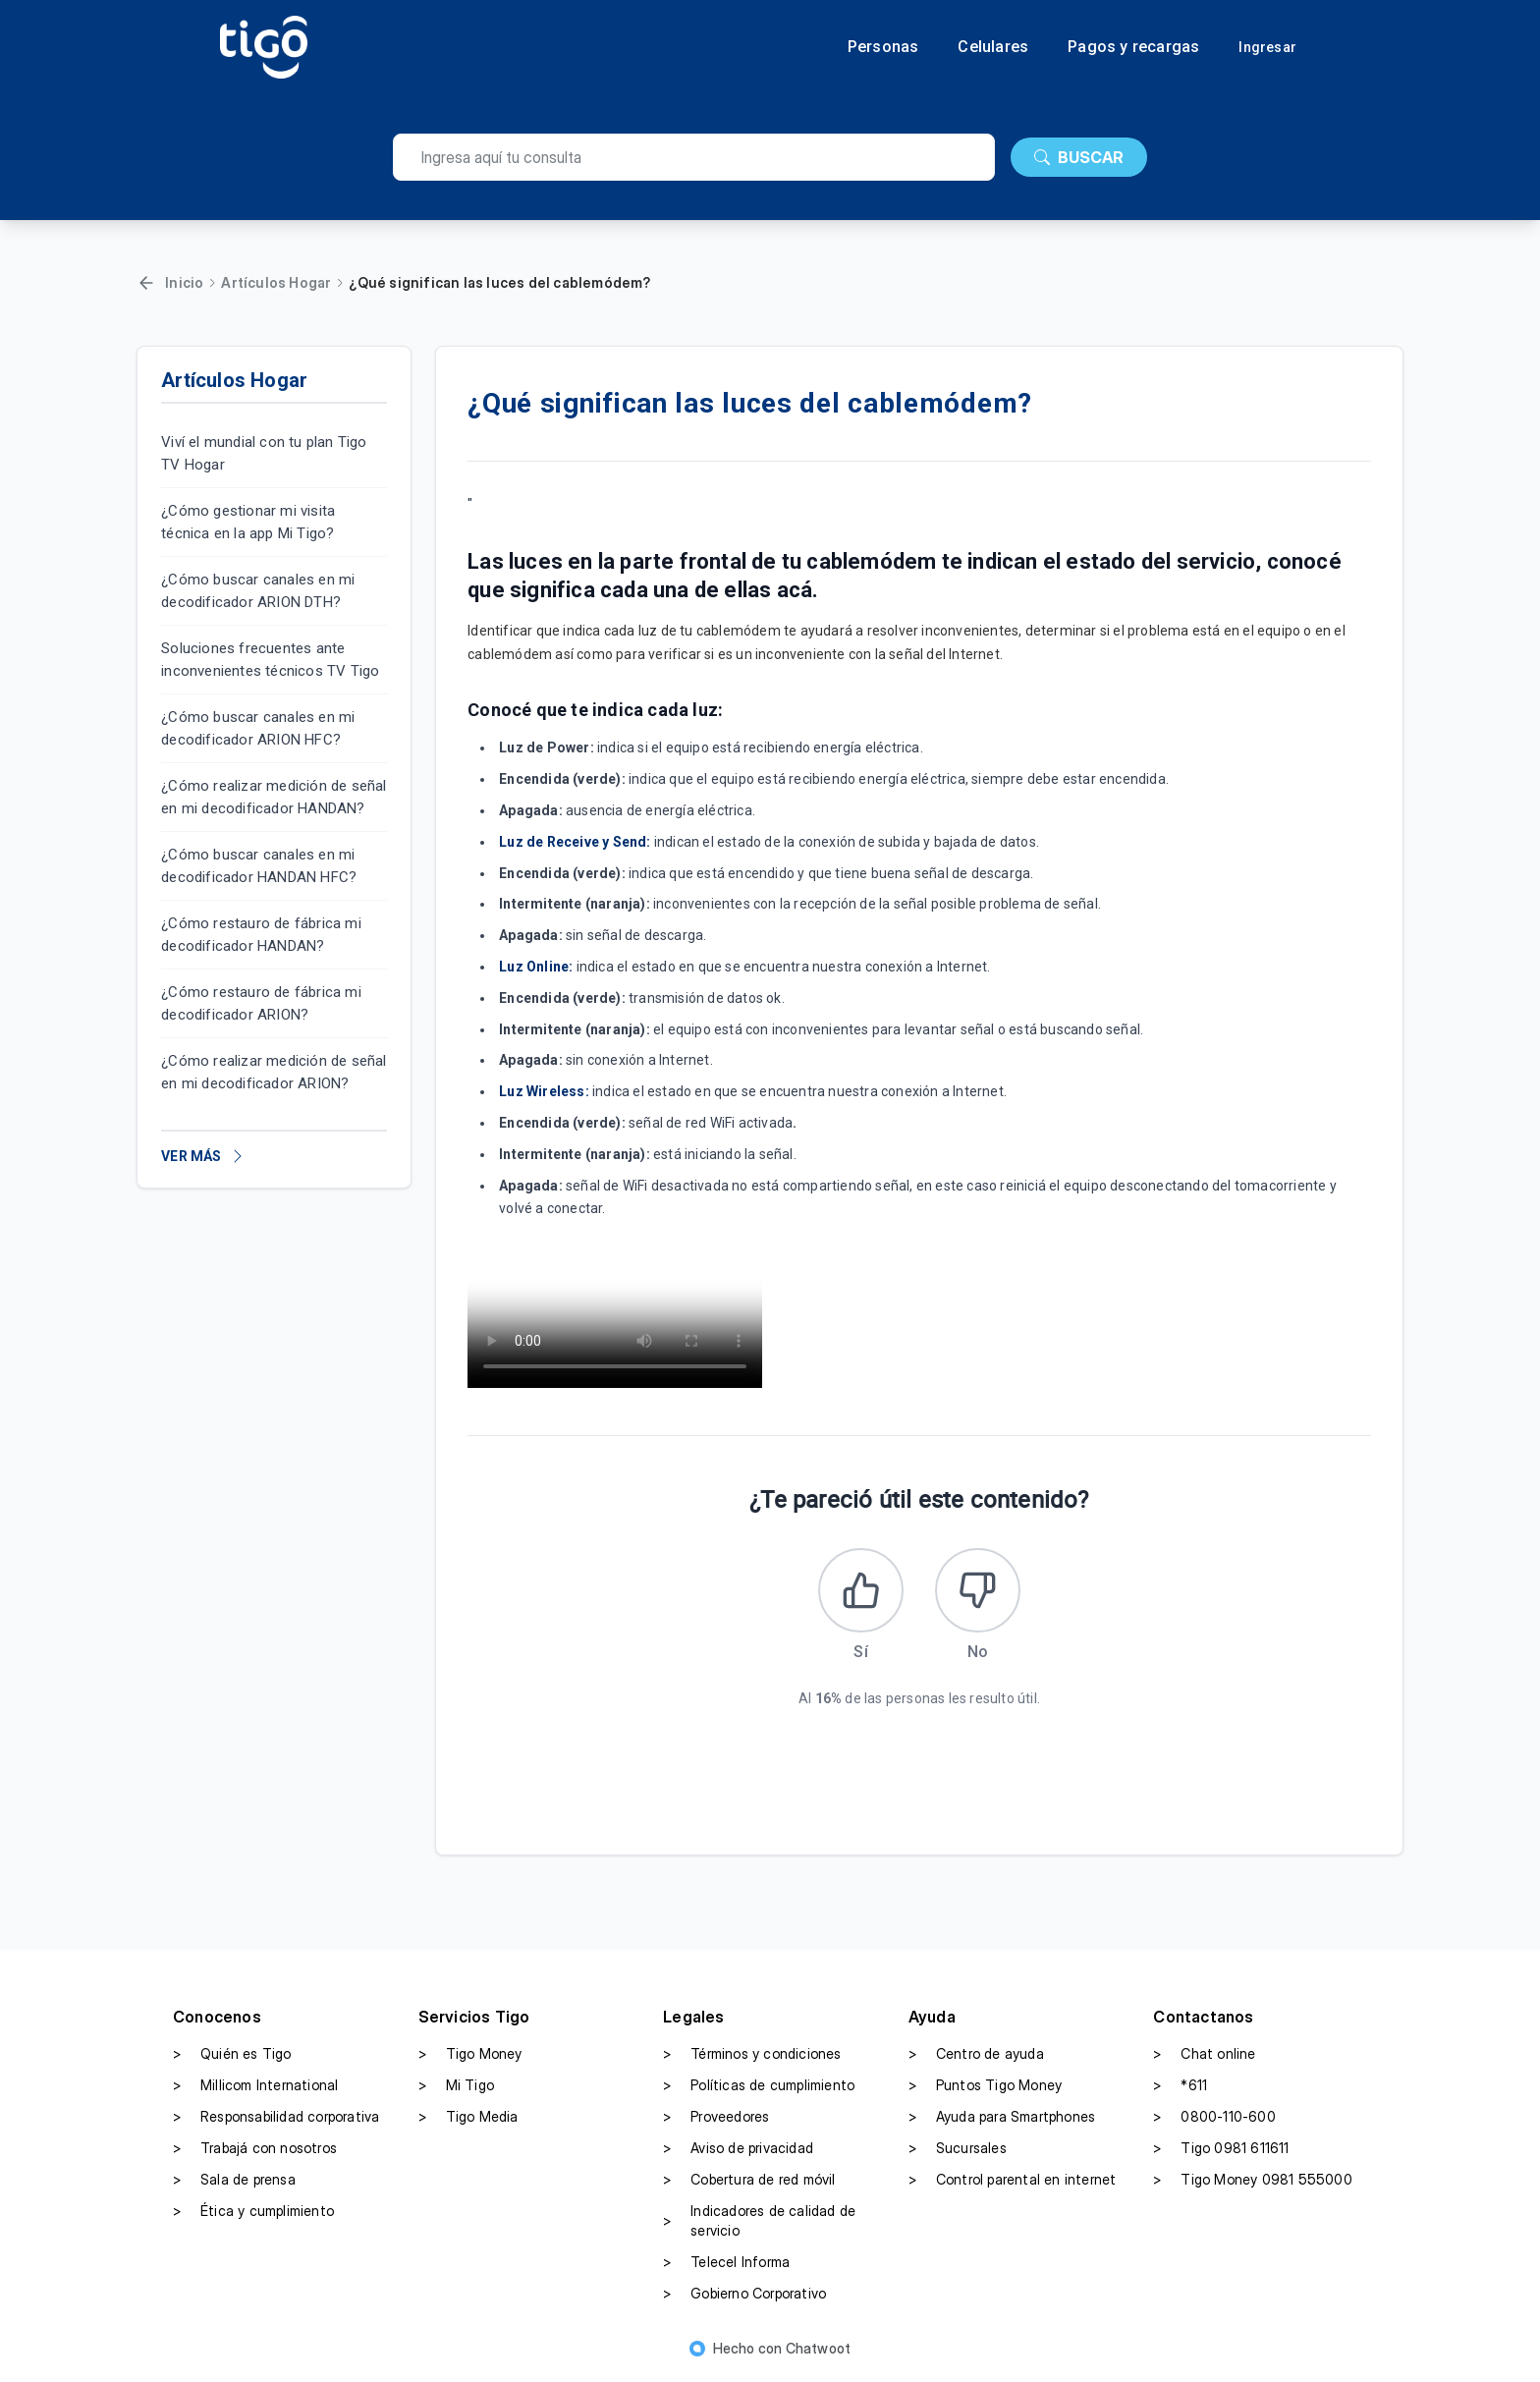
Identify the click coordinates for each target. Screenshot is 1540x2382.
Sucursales (957, 2152)
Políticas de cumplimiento (758, 2089)
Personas (883, 47)
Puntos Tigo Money (985, 2089)
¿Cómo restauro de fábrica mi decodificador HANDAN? (261, 934)
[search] (693, 157)
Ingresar (1267, 47)
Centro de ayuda (976, 2058)
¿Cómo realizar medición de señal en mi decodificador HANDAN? (273, 797)
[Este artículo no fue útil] (979, 1592)
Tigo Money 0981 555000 (1252, 2183)
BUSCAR (1079, 157)
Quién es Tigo (232, 2058)
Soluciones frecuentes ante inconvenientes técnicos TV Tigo (270, 659)
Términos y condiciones (752, 2058)
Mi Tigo (456, 2089)
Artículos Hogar (276, 282)
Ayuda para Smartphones (1001, 2121)
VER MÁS (203, 1156)
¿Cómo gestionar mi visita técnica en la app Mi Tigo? (248, 522)
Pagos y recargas (1133, 47)
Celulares (993, 47)
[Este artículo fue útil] (859, 1592)
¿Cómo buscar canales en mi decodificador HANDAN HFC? (259, 866)
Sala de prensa (234, 2183)
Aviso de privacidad (738, 2152)
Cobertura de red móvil (749, 2183)
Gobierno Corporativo (744, 2297)
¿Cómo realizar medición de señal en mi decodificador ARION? (273, 1072)
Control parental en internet (1012, 2183)
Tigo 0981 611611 (1221, 2152)
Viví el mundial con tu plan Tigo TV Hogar (263, 453)
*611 (1180, 2089)
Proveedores (716, 2121)
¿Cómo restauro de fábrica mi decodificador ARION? (261, 1003)
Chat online (1204, 2058)
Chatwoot (819, 2352)
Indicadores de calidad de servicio (759, 2224)
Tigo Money (470, 2058)
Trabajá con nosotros (255, 2152)
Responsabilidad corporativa (276, 2121)
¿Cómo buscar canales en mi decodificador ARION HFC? (258, 728)
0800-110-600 (1214, 2121)
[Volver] (146, 283)
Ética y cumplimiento (253, 2215)
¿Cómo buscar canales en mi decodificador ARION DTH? (258, 591)
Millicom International (255, 2089)
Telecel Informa (726, 2266)
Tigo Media (468, 2121)
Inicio (184, 282)
